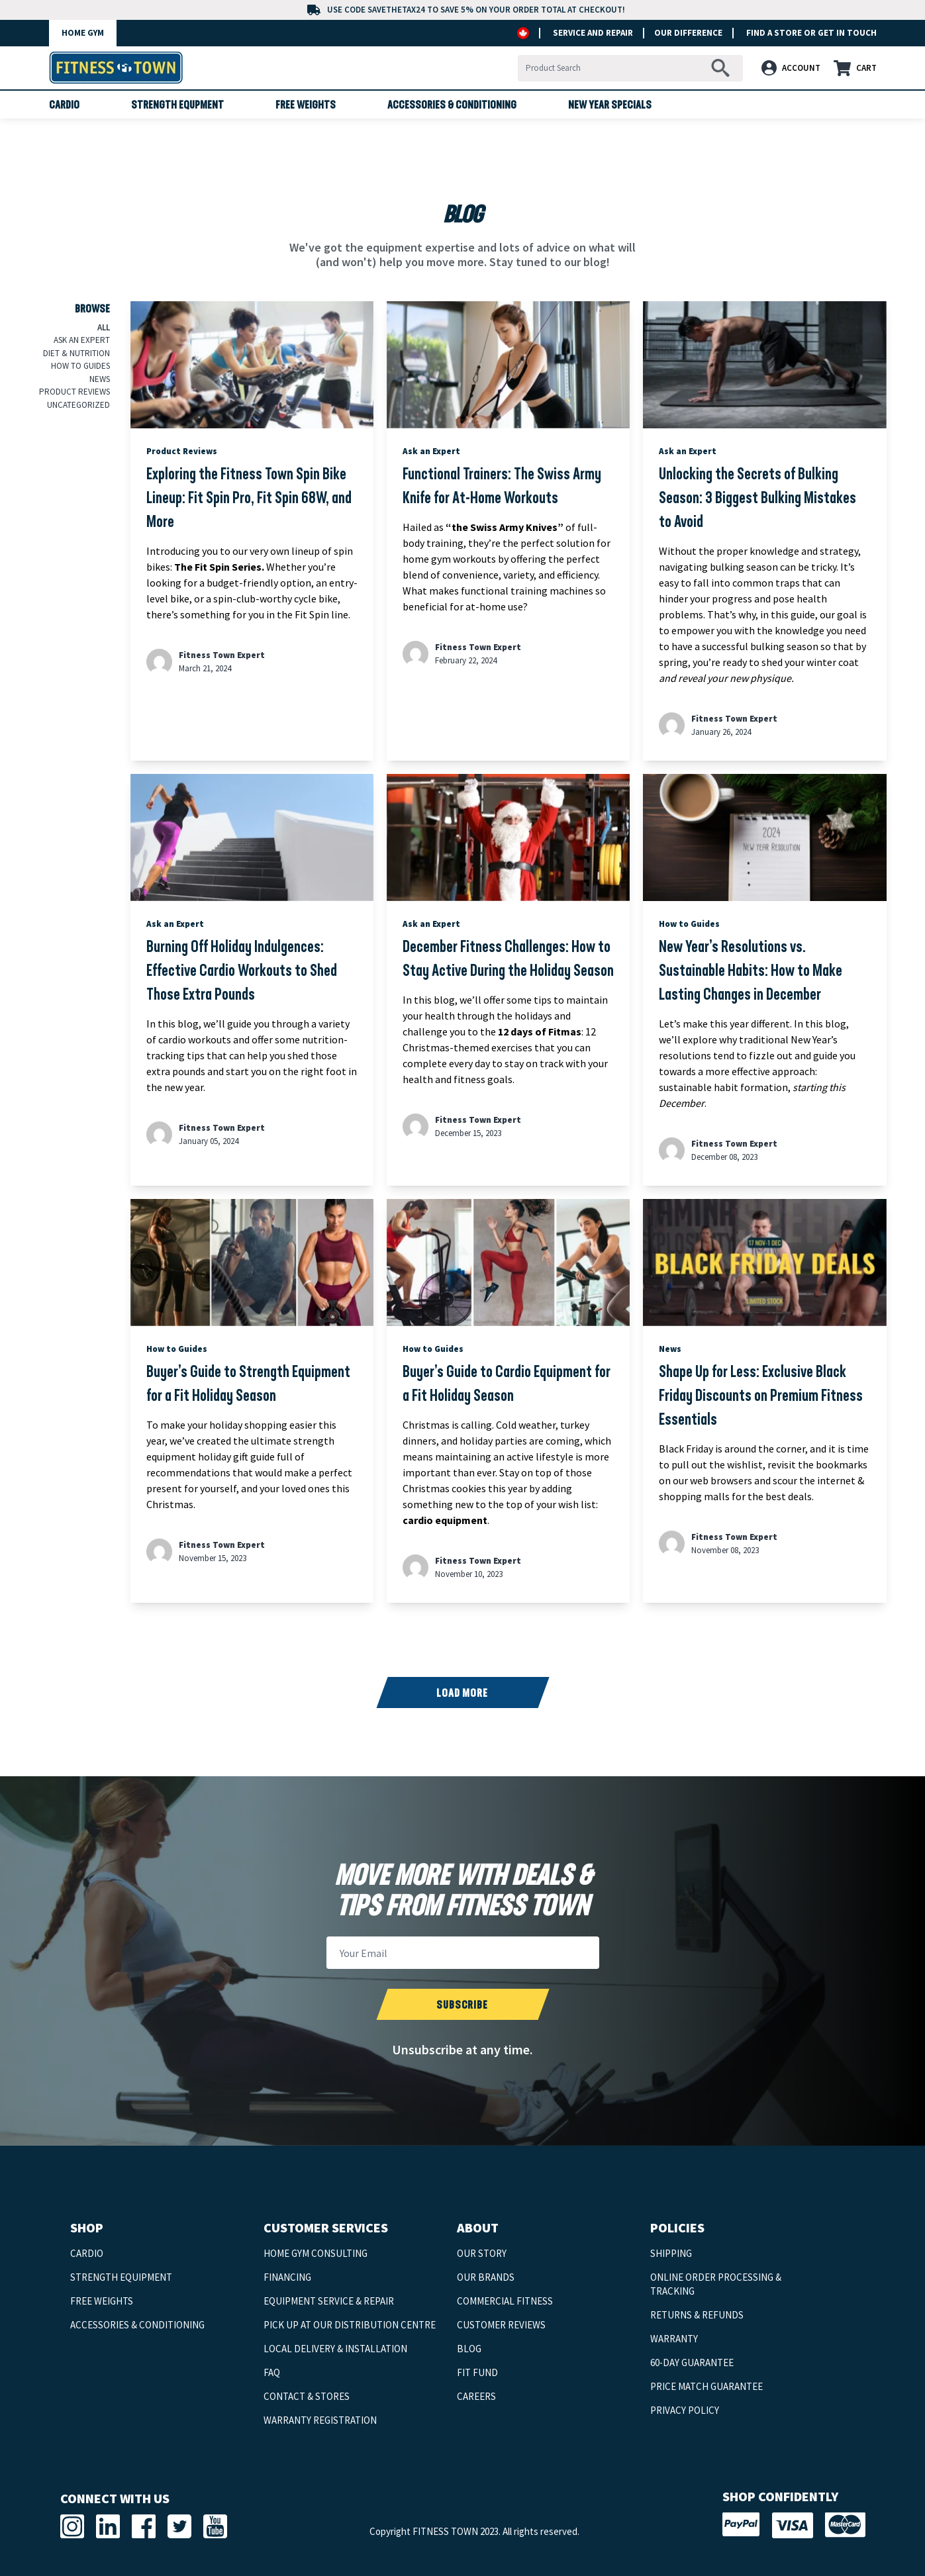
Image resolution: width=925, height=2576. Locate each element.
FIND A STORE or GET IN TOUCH (811, 33)
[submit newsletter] (462, 2004)
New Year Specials (610, 105)
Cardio (64, 105)
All (103, 327)
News (99, 379)
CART (855, 68)
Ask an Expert (82, 340)
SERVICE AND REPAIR (593, 33)
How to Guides (80, 365)
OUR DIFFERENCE (685, 33)
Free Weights (305, 105)
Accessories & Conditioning (451, 105)
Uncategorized (78, 404)
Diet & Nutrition (76, 353)
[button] (793, 67)
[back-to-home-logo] (116, 68)
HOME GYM (83, 32)
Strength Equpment (177, 105)
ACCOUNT (790, 67)
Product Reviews (74, 391)
